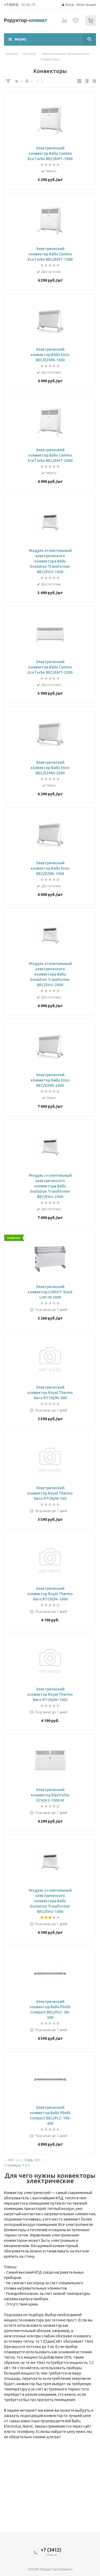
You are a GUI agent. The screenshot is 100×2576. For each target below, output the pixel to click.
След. (29, 2160)
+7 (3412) (11, 4)
